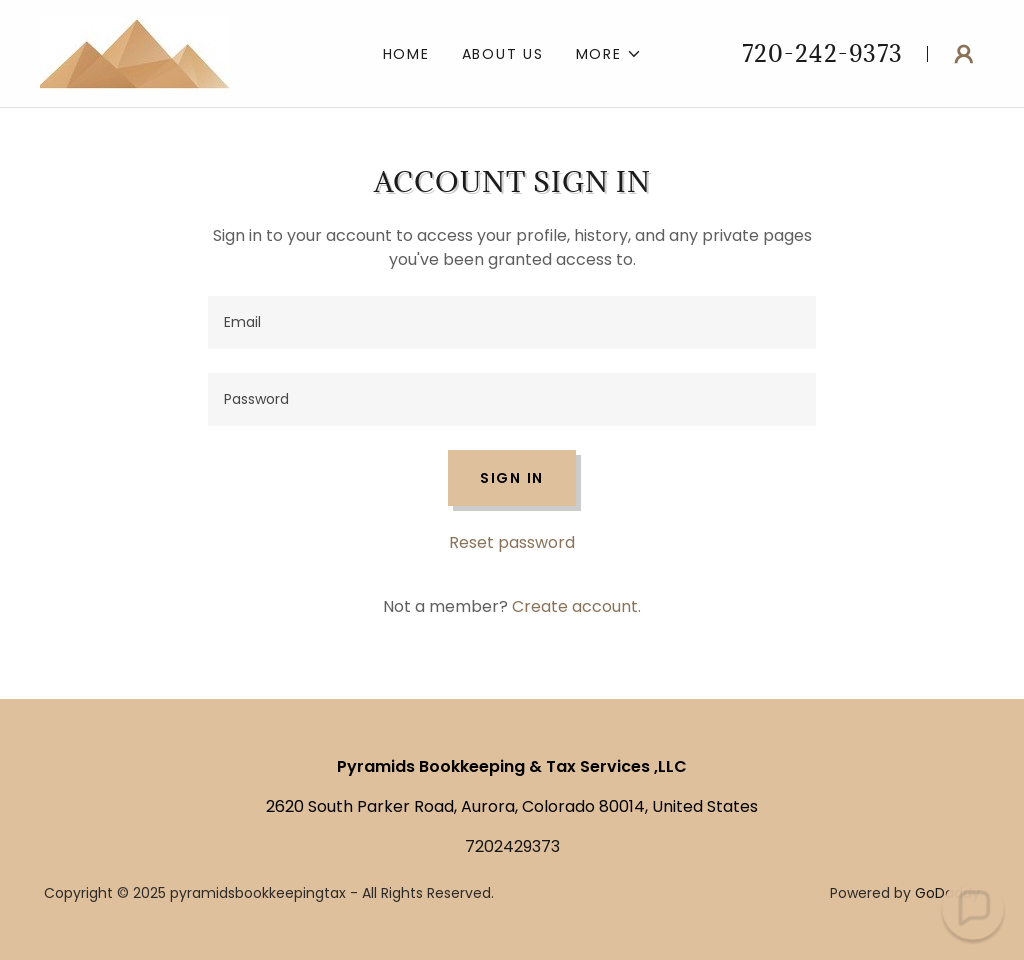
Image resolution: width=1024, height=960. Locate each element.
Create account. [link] (576, 606)
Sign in (512, 478)
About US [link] (503, 54)
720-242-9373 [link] (822, 53)
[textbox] (512, 322)
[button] (609, 54)
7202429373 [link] (512, 846)
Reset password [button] (512, 542)
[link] (135, 52)
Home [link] (406, 54)
